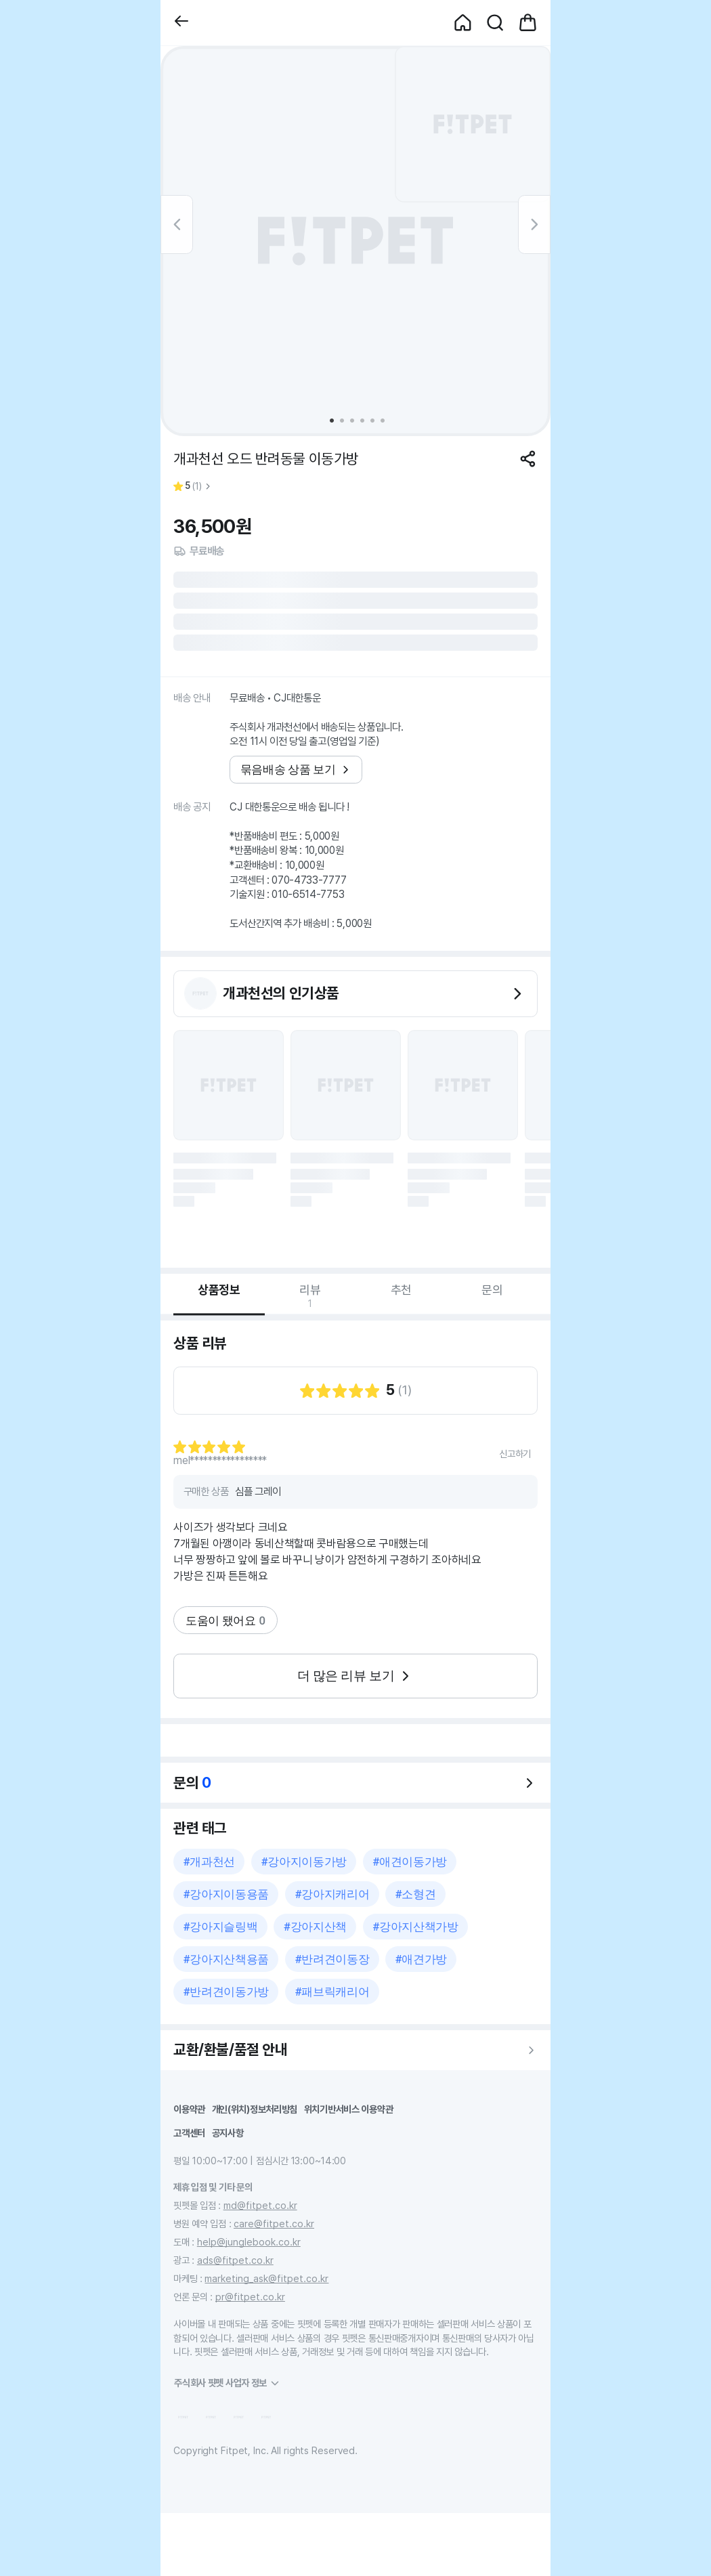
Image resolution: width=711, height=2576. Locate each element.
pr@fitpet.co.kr (250, 2296)
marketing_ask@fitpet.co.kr (266, 2278)
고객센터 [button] (189, 2133)
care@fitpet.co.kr (274, 2223)
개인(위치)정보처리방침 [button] (255, 2109)
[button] (181, 23)
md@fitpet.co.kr (260, 2205)
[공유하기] (528, 459)
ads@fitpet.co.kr (235, 2260)
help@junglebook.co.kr (249, 2242)
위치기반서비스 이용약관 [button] (348, 2109)
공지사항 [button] (228, 2133)
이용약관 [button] (189, 2109)
